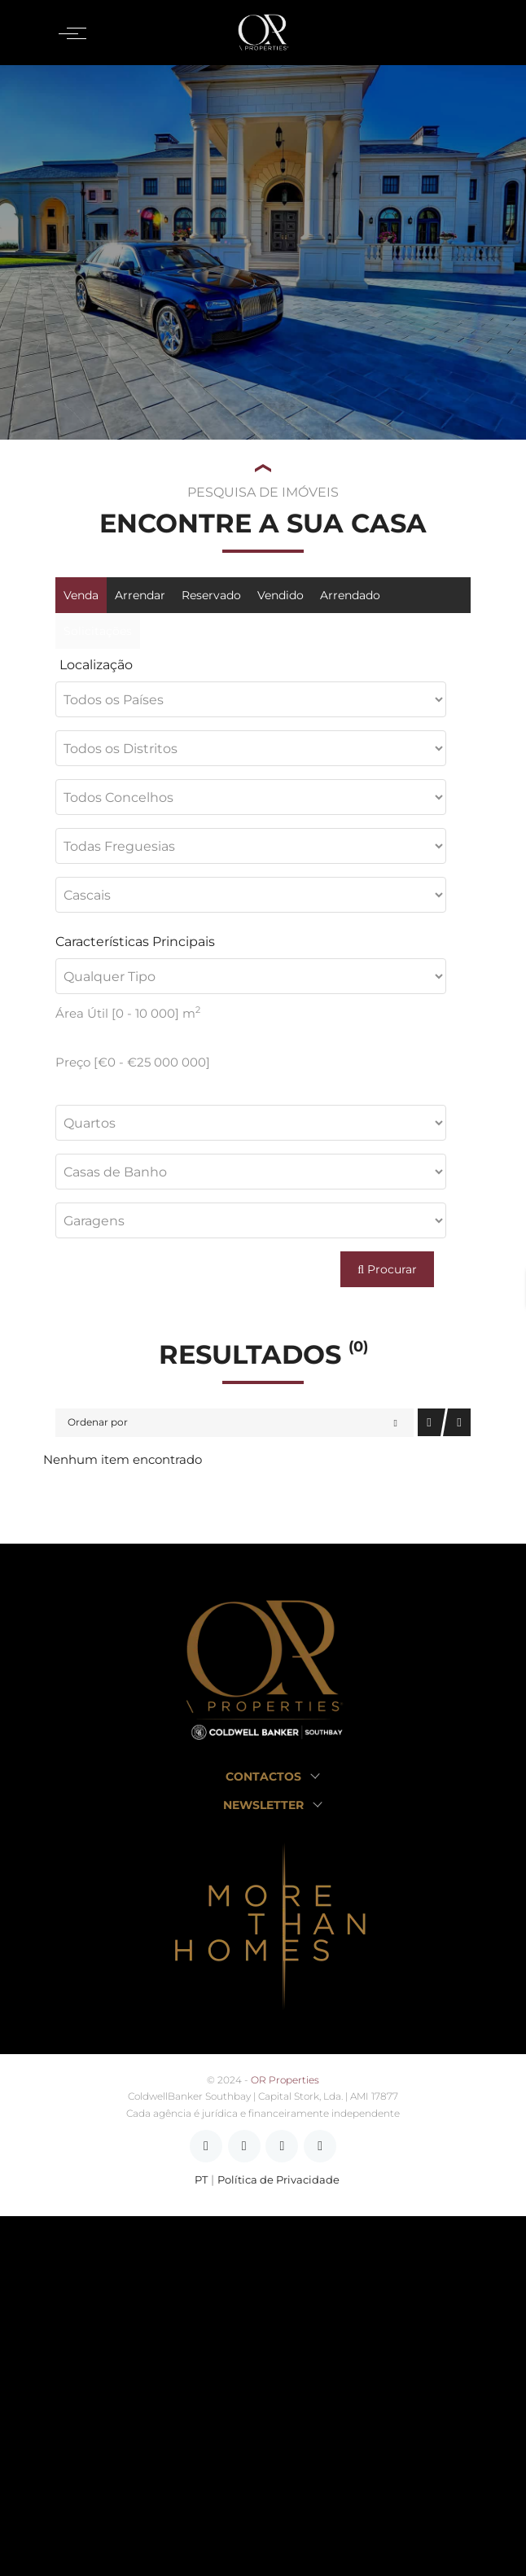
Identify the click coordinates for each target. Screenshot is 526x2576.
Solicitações (98, 631)
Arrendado (350, 595)
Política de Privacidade (278, 2180)
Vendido (280, 595)
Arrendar (140, 595)
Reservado (211, 595)
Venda (81, 595)
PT (201, 2180)
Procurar (387, 1269)
